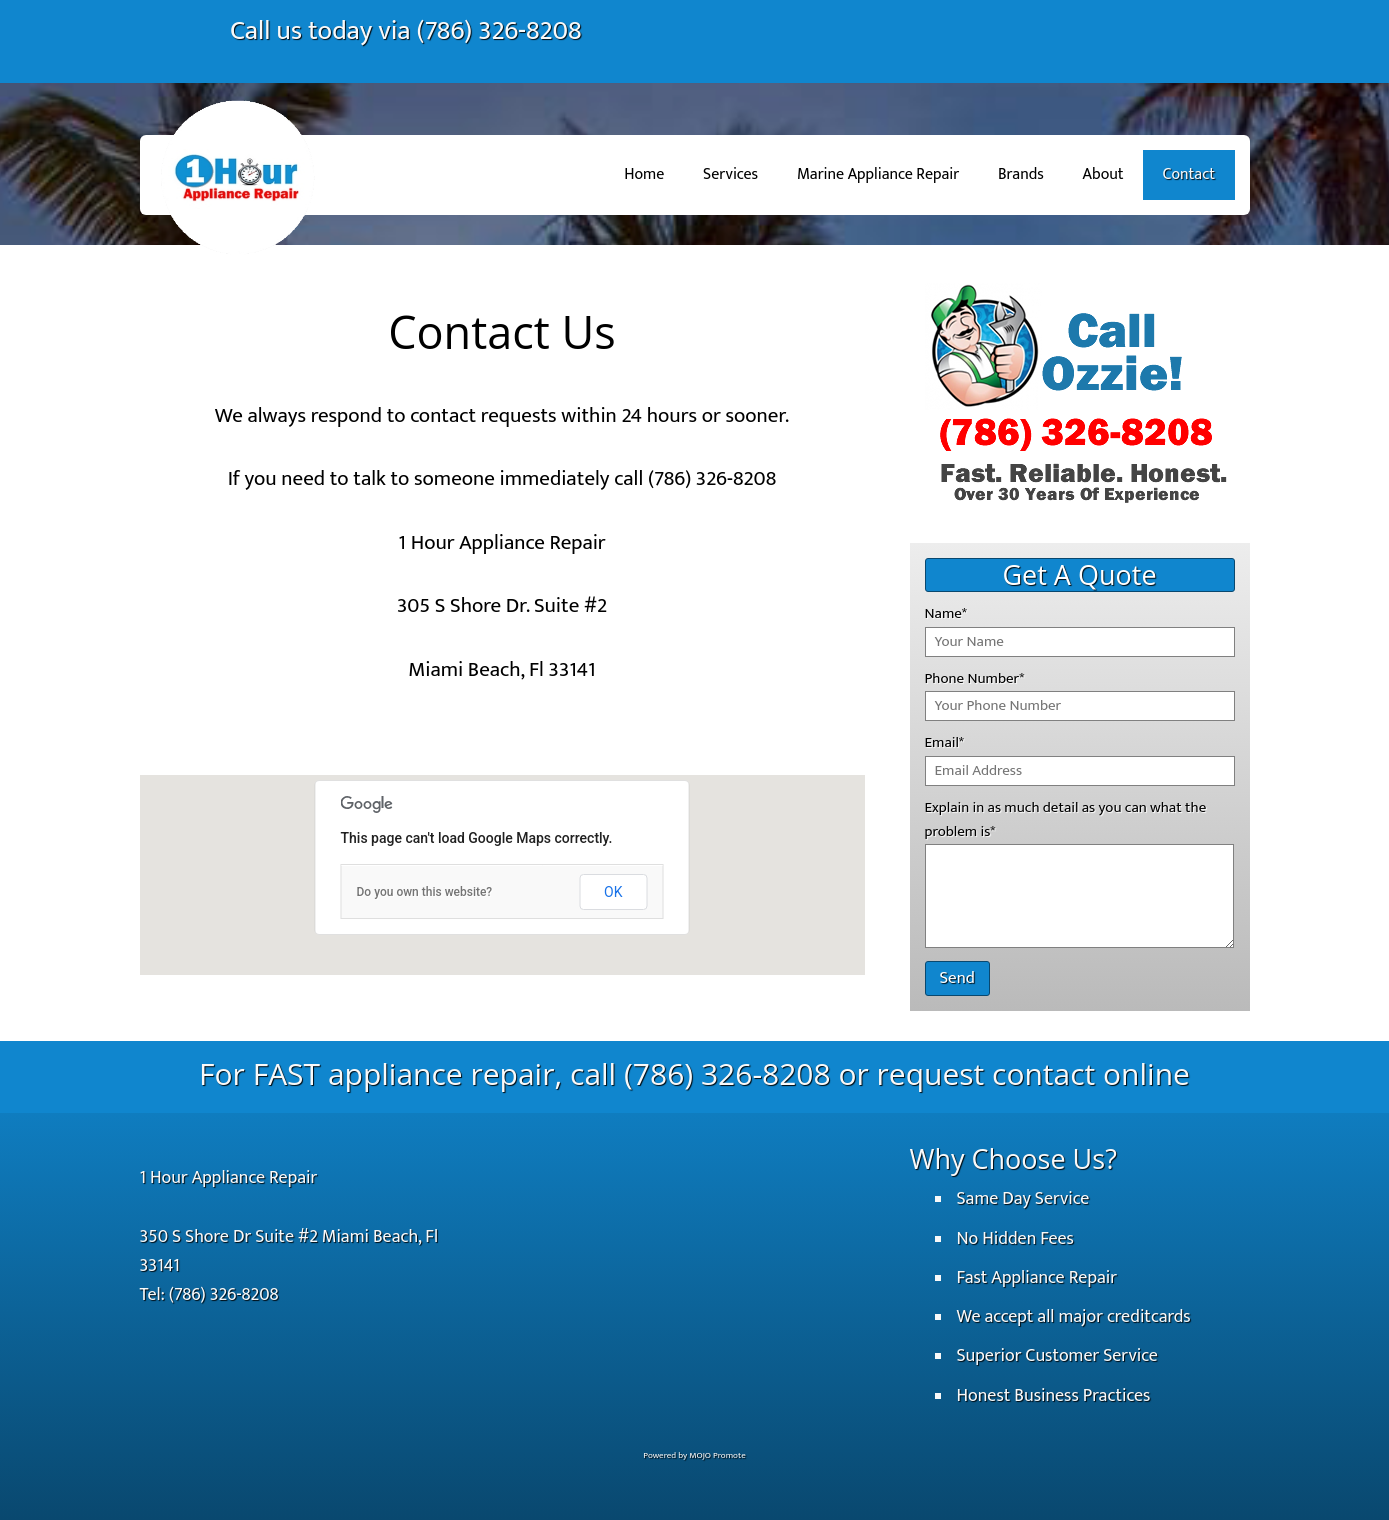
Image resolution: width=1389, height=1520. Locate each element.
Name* (946, 613)
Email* (944, 742)
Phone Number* (975, 678)
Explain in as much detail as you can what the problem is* (1066, 819)
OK (613, 892)
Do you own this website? (425, 892)
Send (957, 978)
